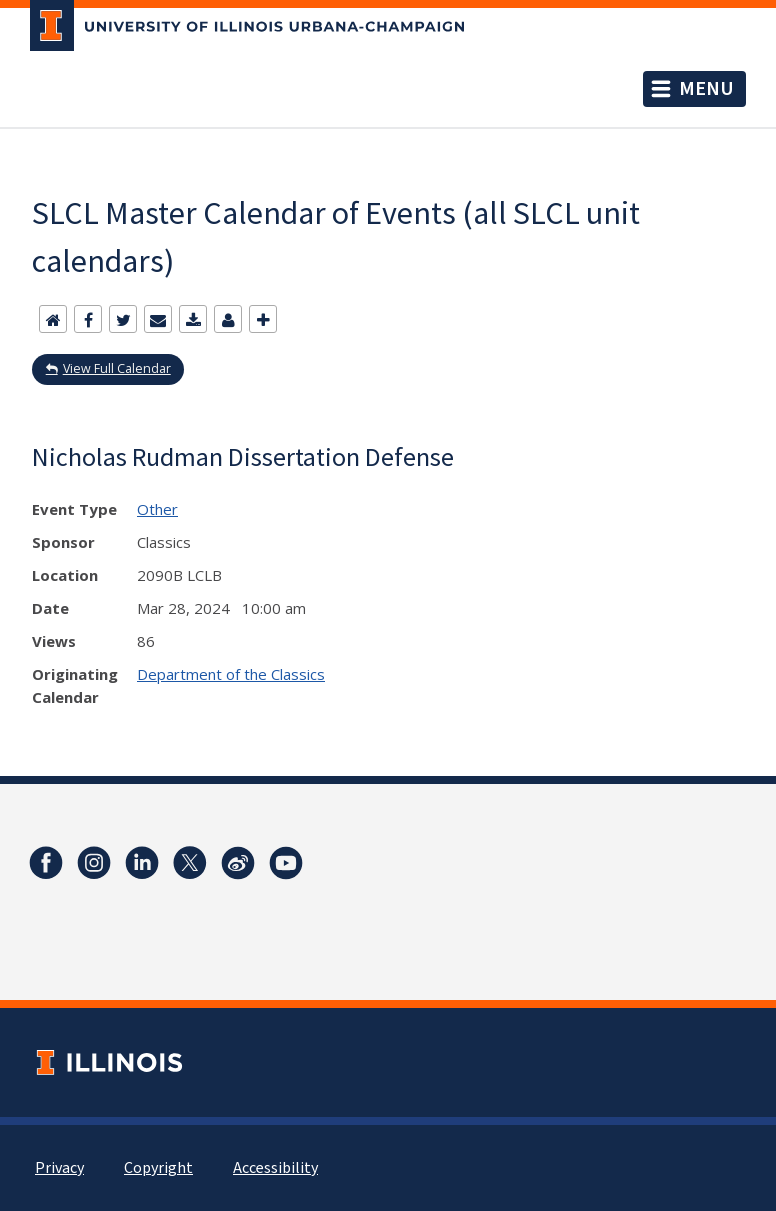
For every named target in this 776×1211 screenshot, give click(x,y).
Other (157, 509)
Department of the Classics (231, 674)
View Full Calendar (117, 368)
